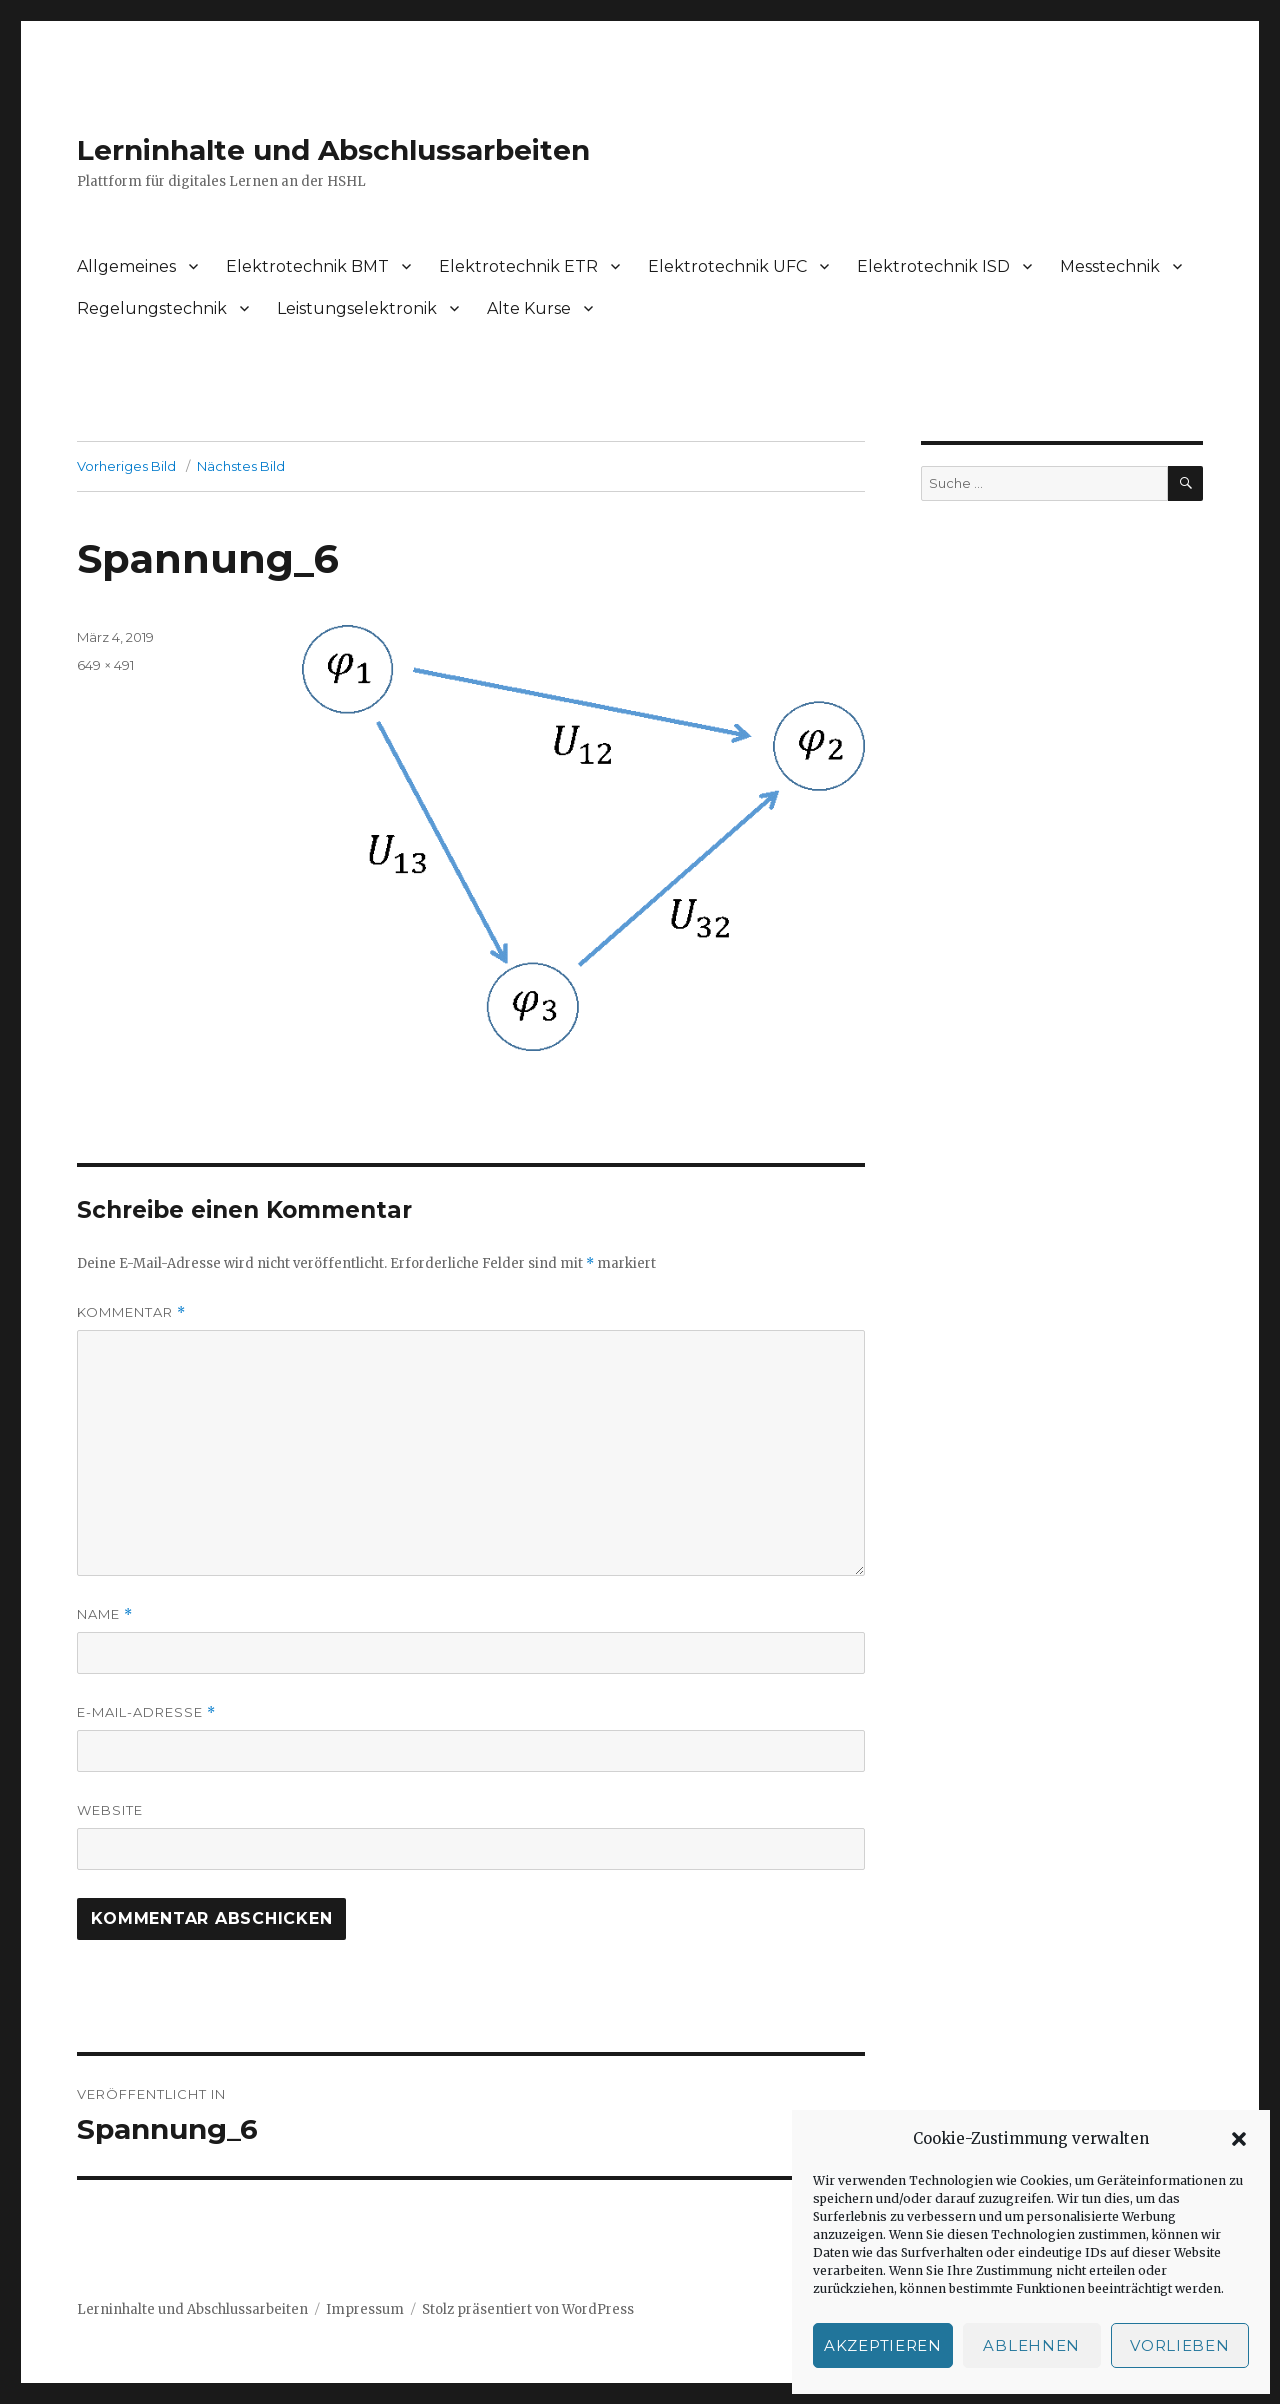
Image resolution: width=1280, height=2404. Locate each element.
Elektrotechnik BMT (307, 266)
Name (105, 1614)
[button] (1239, 2139)
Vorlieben (1179, 2345)
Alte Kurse (529, 308)
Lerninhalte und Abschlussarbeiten (333, 150)
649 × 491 (105, 665)
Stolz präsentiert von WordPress (528, 2309)
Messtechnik (1110, 266)
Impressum (365, 2309)
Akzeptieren (883, 2345)
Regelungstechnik (152, 308)
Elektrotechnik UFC (727, 266)
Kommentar (131, 1312)
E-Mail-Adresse (146, 1712)
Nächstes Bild (241, 466)
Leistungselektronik (357, 308)
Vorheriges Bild (126, 466)
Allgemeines (126, 266)
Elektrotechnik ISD (933, 266)
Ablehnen (1031, 2345)
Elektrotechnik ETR (518, 266)
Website (110, 1810)
